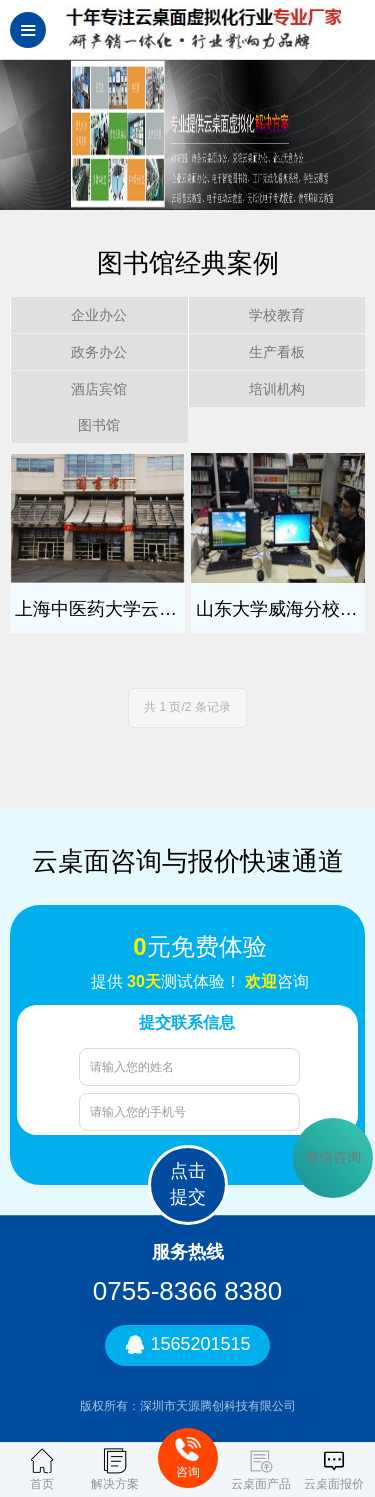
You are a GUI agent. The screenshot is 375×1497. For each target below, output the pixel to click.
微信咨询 (333, 1157)
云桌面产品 (261, 1469)
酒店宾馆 (99, 389)
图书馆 (99, 425)
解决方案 (115, 1469)
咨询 (188, 1457)
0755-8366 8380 (187, 1291)
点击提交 (188, 1184)
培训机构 (277, 389)
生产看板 (277, 352)
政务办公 (99, 352)
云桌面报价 (334, 1469)
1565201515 (187, 1345)
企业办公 (99, 315)
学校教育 (277, 315)
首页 (42, 1469)
